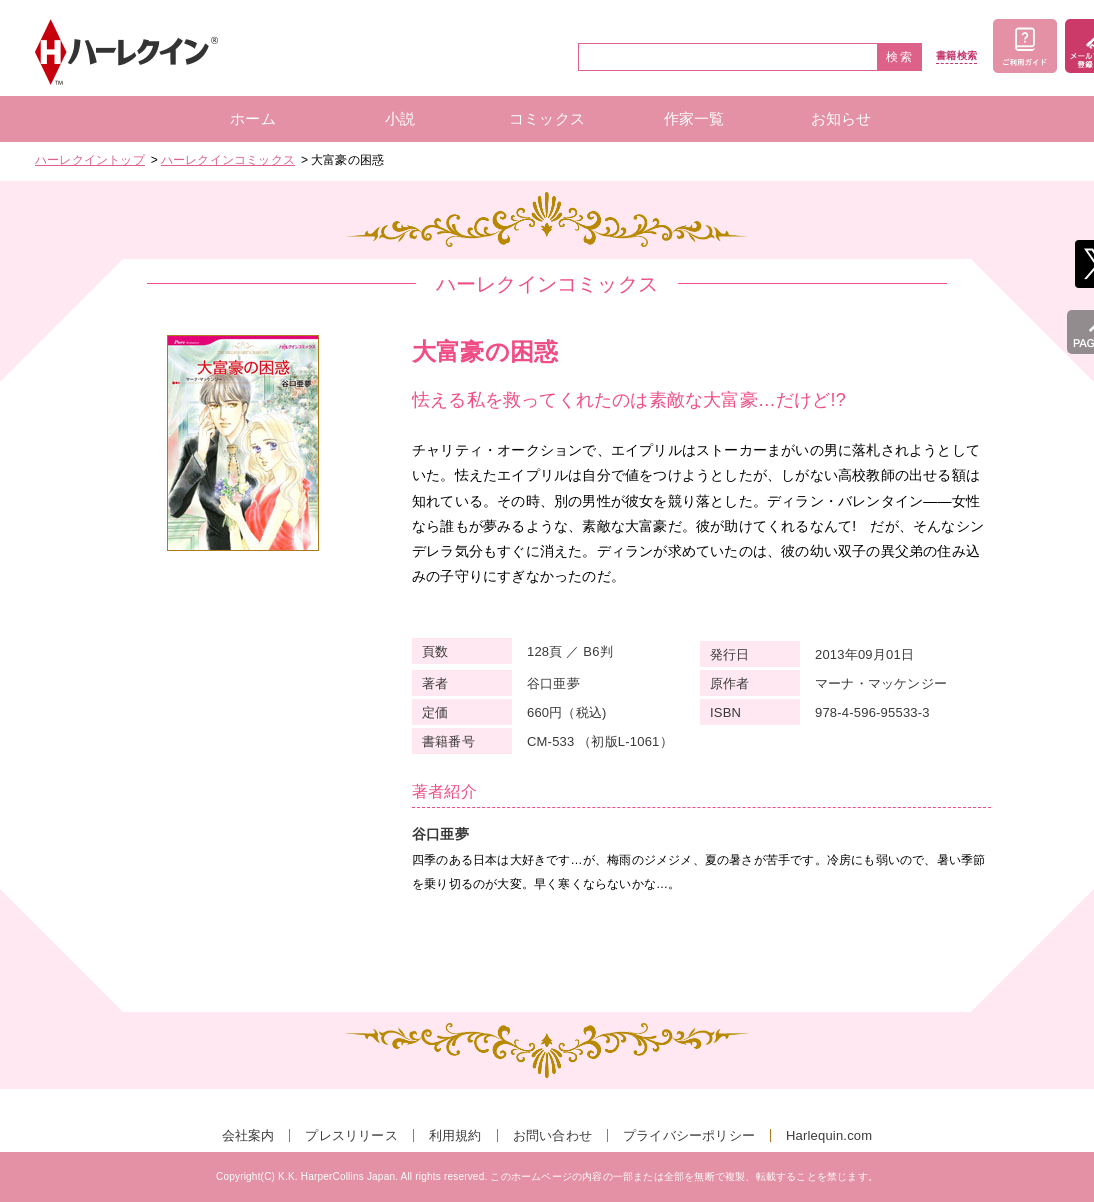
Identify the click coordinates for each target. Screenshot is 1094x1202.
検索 (900, 57)
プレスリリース (351, 1135)
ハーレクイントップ (90, 160)
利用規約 (455, 1135)
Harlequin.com (829, 1135)
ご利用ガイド (1025, 46)
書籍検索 (956, 56)
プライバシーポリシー (689, 1135)
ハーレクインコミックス (228, 160)
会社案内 (248, 1135)
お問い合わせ (552, 1135)
